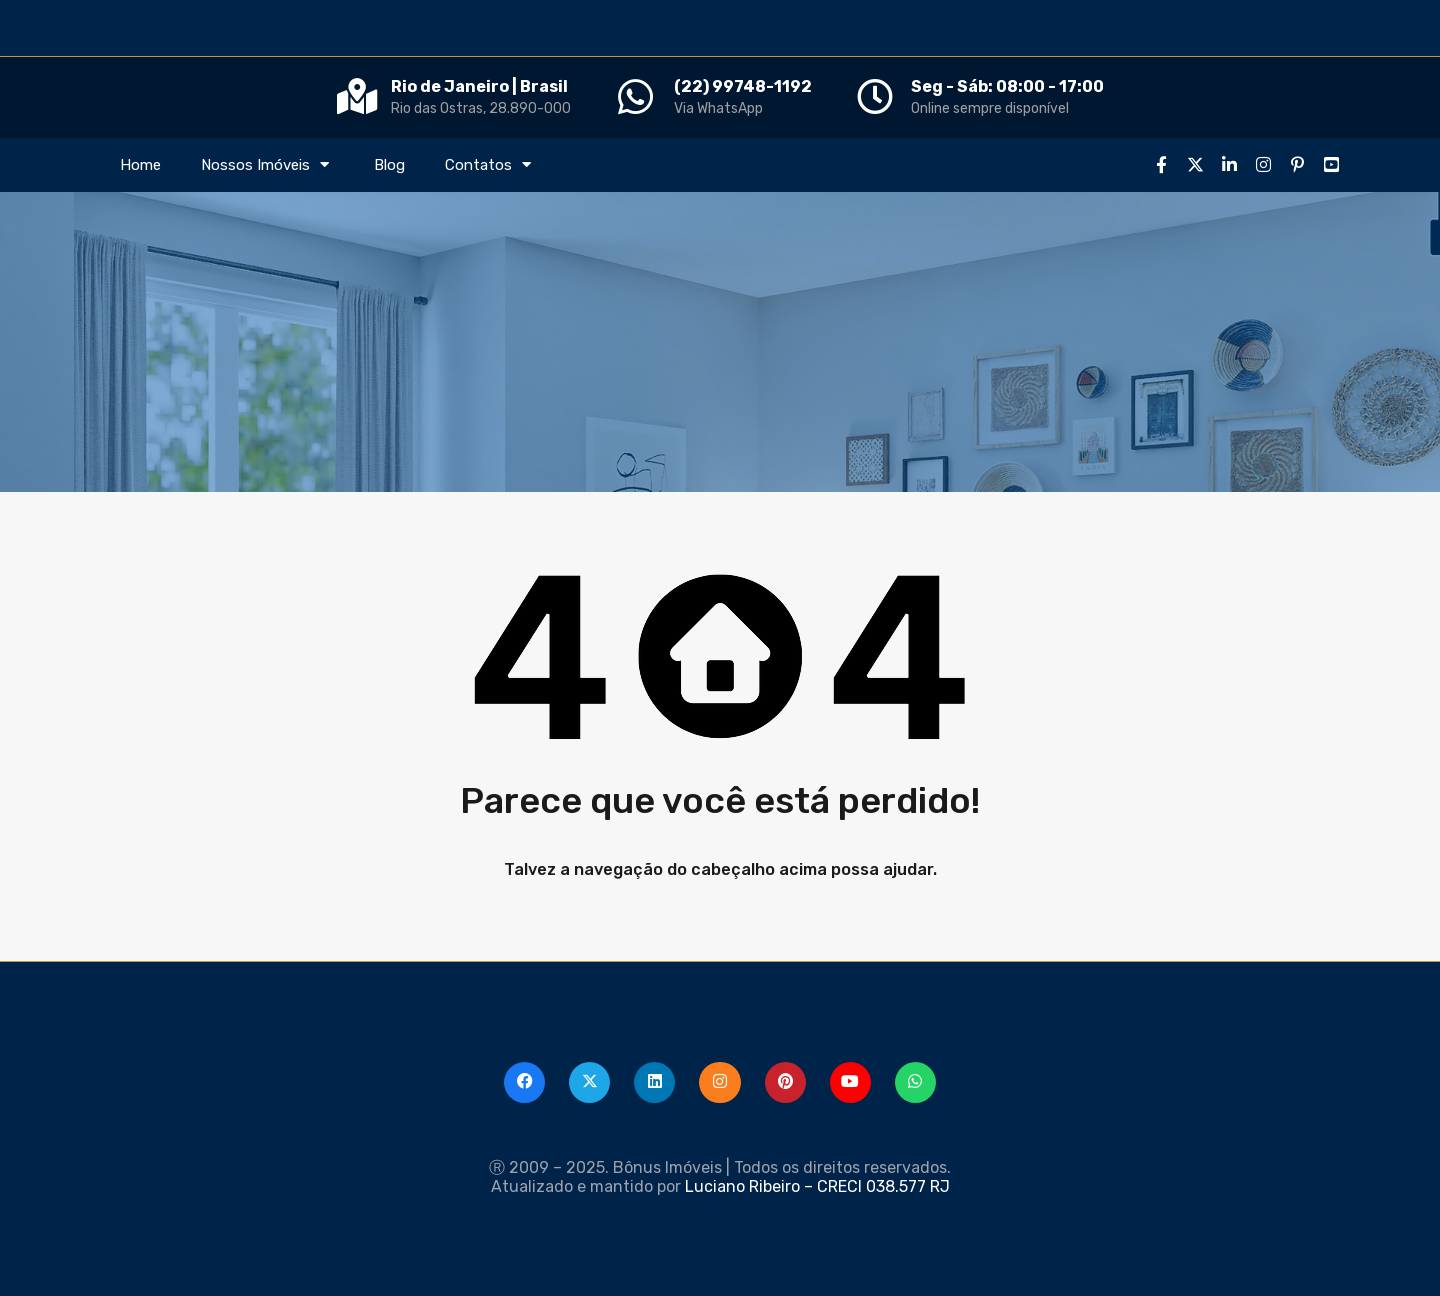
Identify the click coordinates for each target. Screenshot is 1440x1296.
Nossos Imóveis (267, 165)
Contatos (490, 165)
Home (140, 165)
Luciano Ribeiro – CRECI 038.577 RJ (817, 1186)
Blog (389, 165)
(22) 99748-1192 (743, 86)
